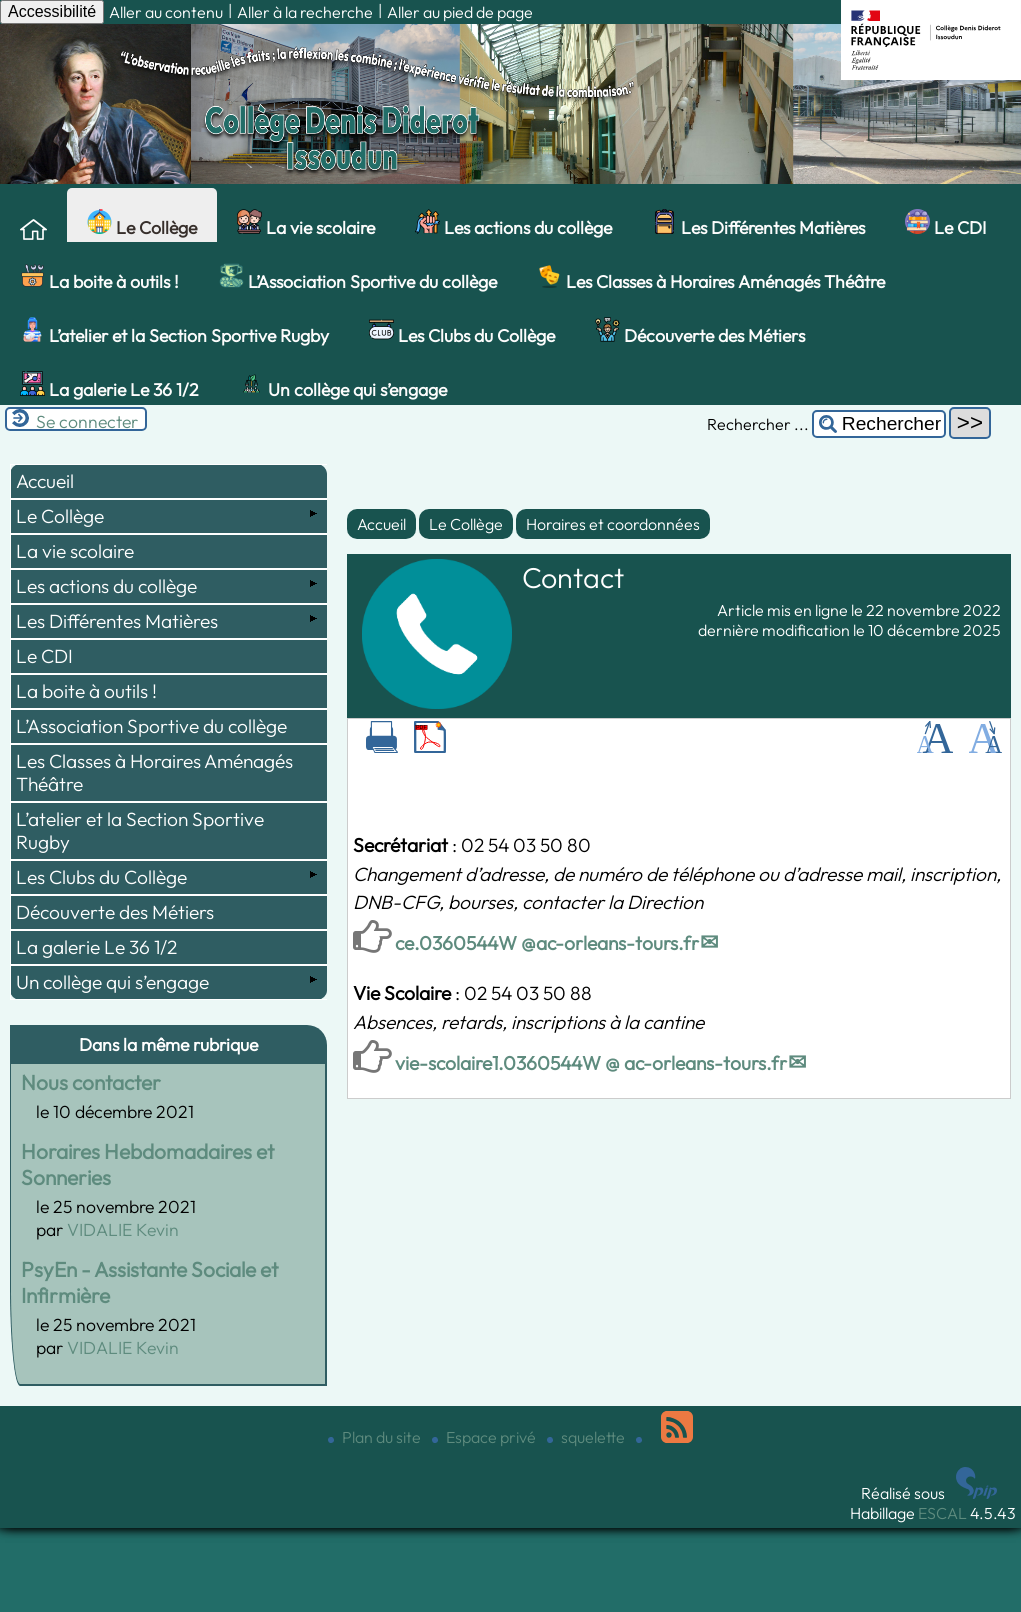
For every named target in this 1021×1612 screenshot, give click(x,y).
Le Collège (142, 224)
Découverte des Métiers (700, 332)
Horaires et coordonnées (613, 524)
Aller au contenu (166, 12)
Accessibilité (52, 11)
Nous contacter (91, 1082)
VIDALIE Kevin (123, 1229)
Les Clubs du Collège (462, 332)
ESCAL (942, 1513)
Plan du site (376, 1437)
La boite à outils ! (99, 278)
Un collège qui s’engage (343, 386)
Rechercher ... (758, 424)
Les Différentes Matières (758, 224)
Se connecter (87, 421)
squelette (587, 1437)
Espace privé (485, 1437)
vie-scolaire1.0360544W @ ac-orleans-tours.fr (591, 1063)
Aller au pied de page (460, 12)
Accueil (381, 524)
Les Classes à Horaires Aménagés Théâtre (711, 278)
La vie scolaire (306, 224)
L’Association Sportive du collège (358, 278)
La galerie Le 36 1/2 (109, 386)
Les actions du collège (513, 224)
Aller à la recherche (305, 12)
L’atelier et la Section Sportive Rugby (174, 332)
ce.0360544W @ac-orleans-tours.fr (547, 943)
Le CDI (945, 224)
